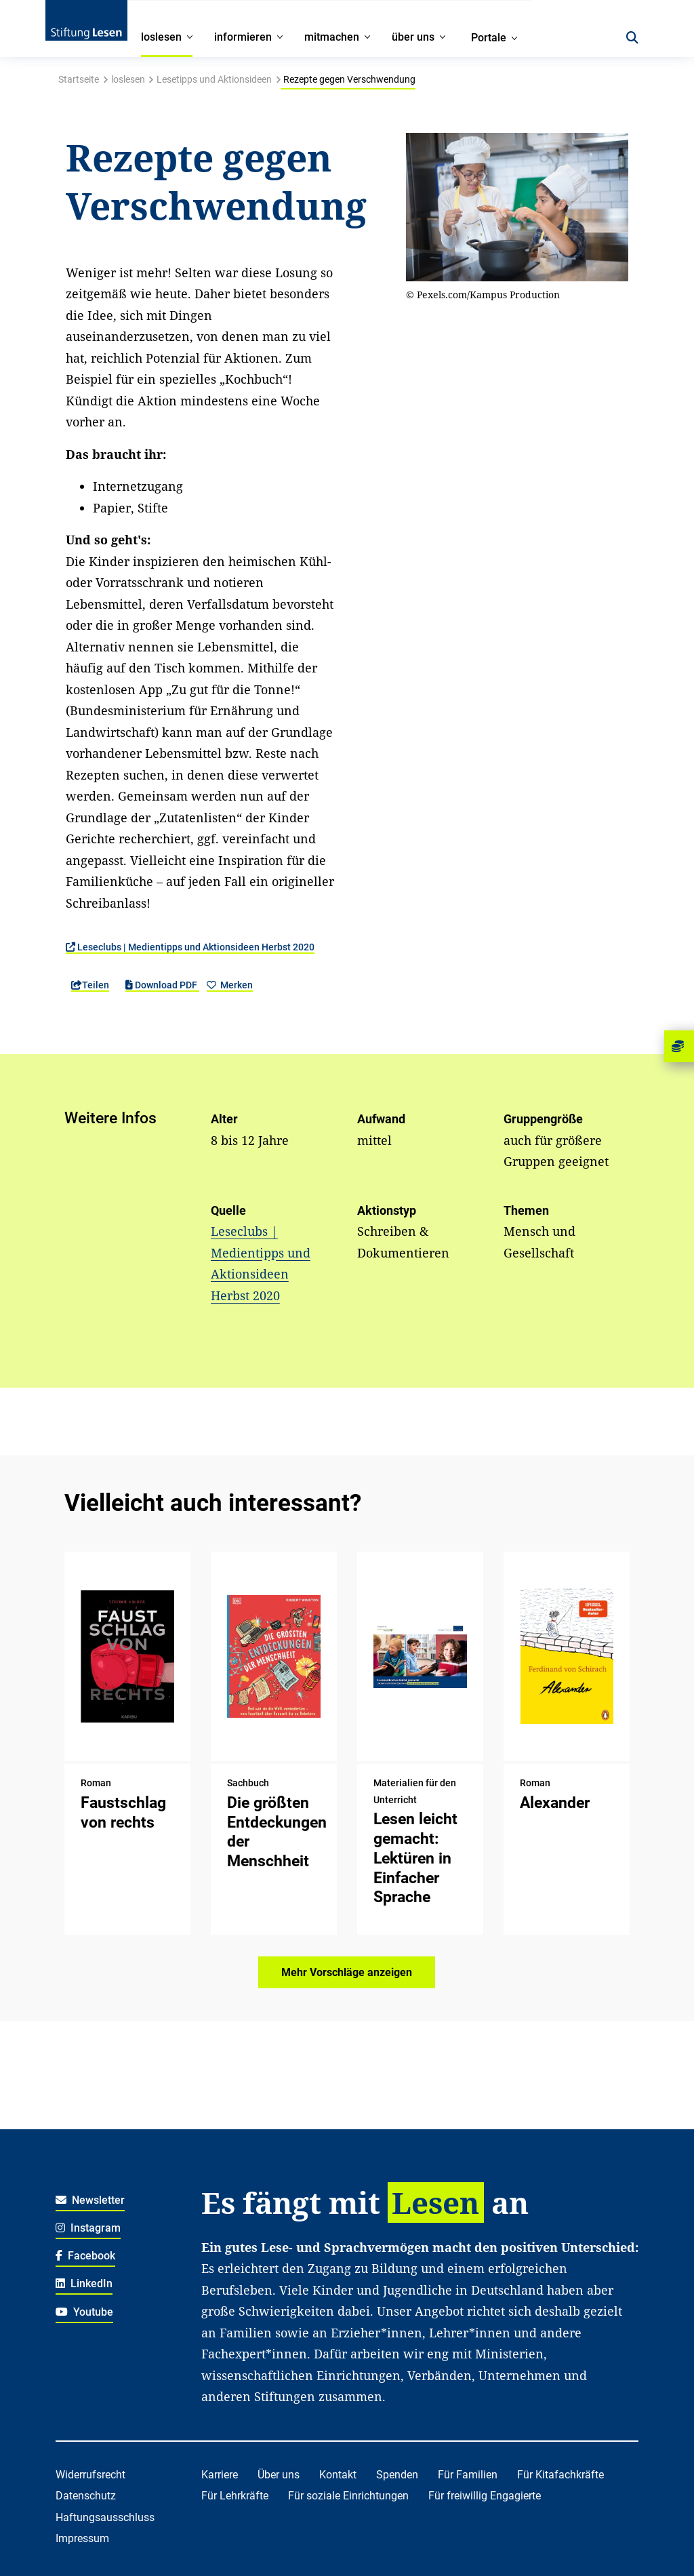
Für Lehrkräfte (234, 2495)
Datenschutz (86, 2495)
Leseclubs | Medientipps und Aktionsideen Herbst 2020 (190, 947)
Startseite (78, 79)
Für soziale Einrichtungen (348, 2495)
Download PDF (162, 985)
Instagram (88, 2227)
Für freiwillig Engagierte (484, 2495)
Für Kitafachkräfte (560, 2474)
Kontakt (337, 2474)
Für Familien (467, 2474)
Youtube (85, 2312)
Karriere (219, 2474)
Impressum (82, 2538)
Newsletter (90, 2200)
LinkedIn (84, 2283)
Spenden (397, 2474)
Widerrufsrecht (90, 2474)
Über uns (279, 2474)
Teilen (90, 985)
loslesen (128, 79)
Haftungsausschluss (105, 2517)
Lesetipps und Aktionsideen (214, 79)
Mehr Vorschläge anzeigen (346, 1972)
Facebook (86, 2255)
